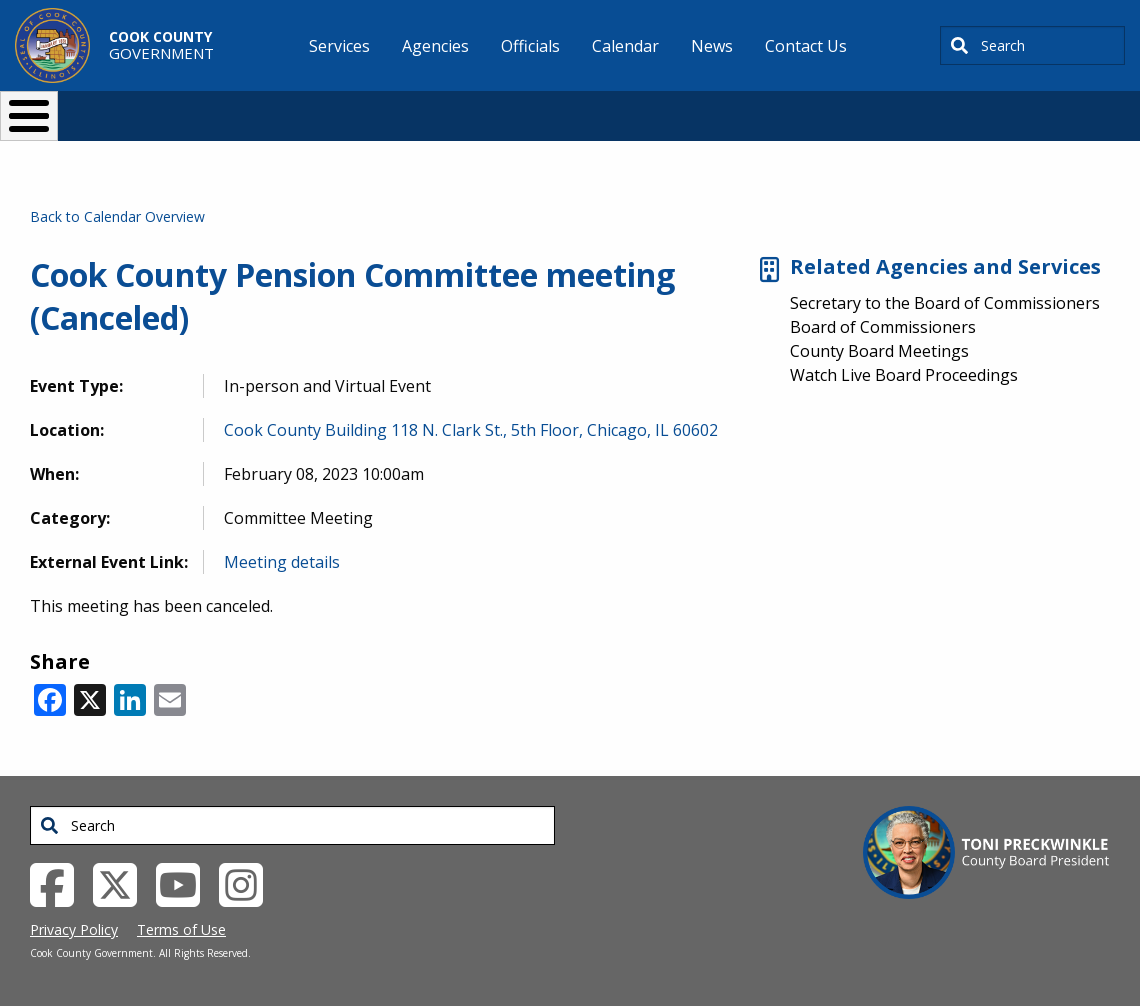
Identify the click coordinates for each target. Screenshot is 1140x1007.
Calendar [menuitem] (625, 46)
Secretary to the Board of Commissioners (945, 303)
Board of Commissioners (883, 327)
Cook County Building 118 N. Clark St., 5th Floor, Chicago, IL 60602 (471, 430)
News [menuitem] (712, 46)
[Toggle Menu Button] (29, 116)
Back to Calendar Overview (117, 216)
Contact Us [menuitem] (806, 46)
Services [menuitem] (339, 46)
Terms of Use (181, 929)
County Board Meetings (879, 351)
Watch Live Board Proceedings (904, 375)
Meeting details (282, 562)
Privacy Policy (74, 929)
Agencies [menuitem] (435, 46)
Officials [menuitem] (530, 46)
